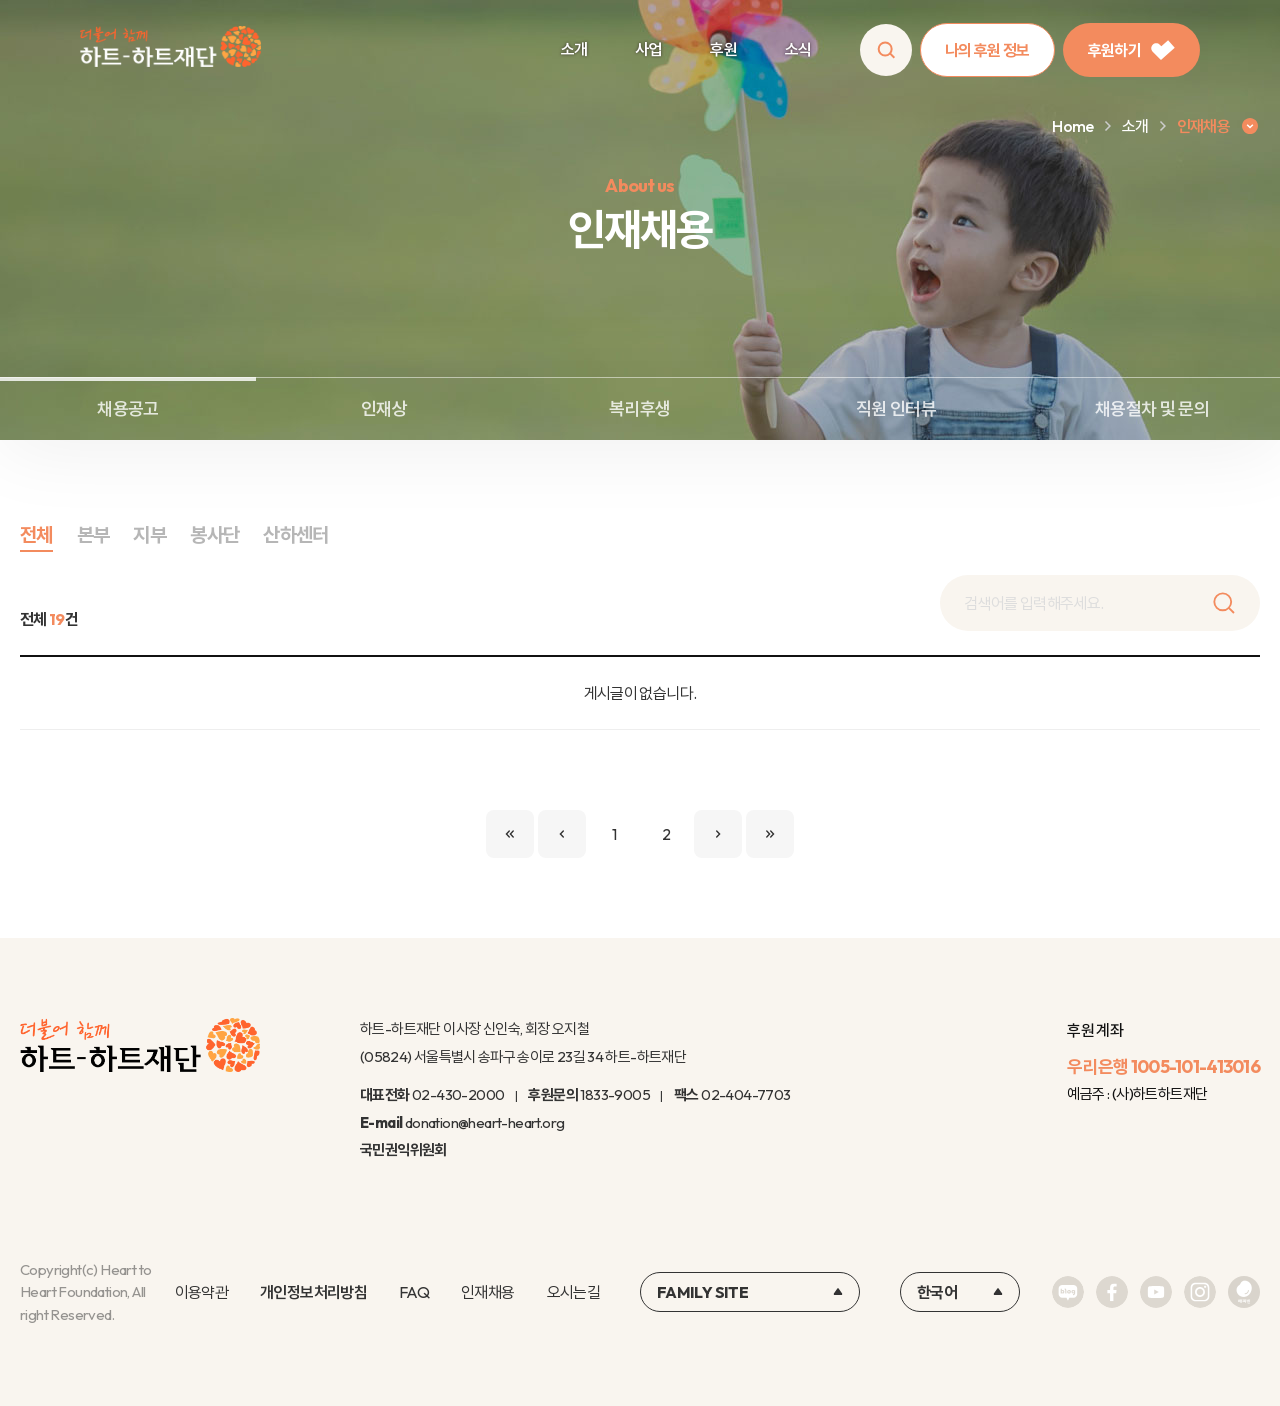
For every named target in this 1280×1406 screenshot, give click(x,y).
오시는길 (573, 1292)
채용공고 (127, 408)
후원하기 (1131, 50)
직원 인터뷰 (896, 408)
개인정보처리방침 (313, 1292)
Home (1072, 126)
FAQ (414, 1292)
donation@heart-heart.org (485, 1122)
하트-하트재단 (170, 50)
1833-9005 (615, 1094)
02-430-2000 (458, 1094)
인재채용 (487, 1292)
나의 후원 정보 (987, 50)
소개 (574, 49)
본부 (93, 534)
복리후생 (639, 408)
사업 (648, 49)
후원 (723, 49)
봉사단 (214, 534)
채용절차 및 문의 (1152, 408)
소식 (798, 49)
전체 (36, 534)
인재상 (384, 408)
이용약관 (201, 1292)
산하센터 (295, 534)
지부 (149, 534)
